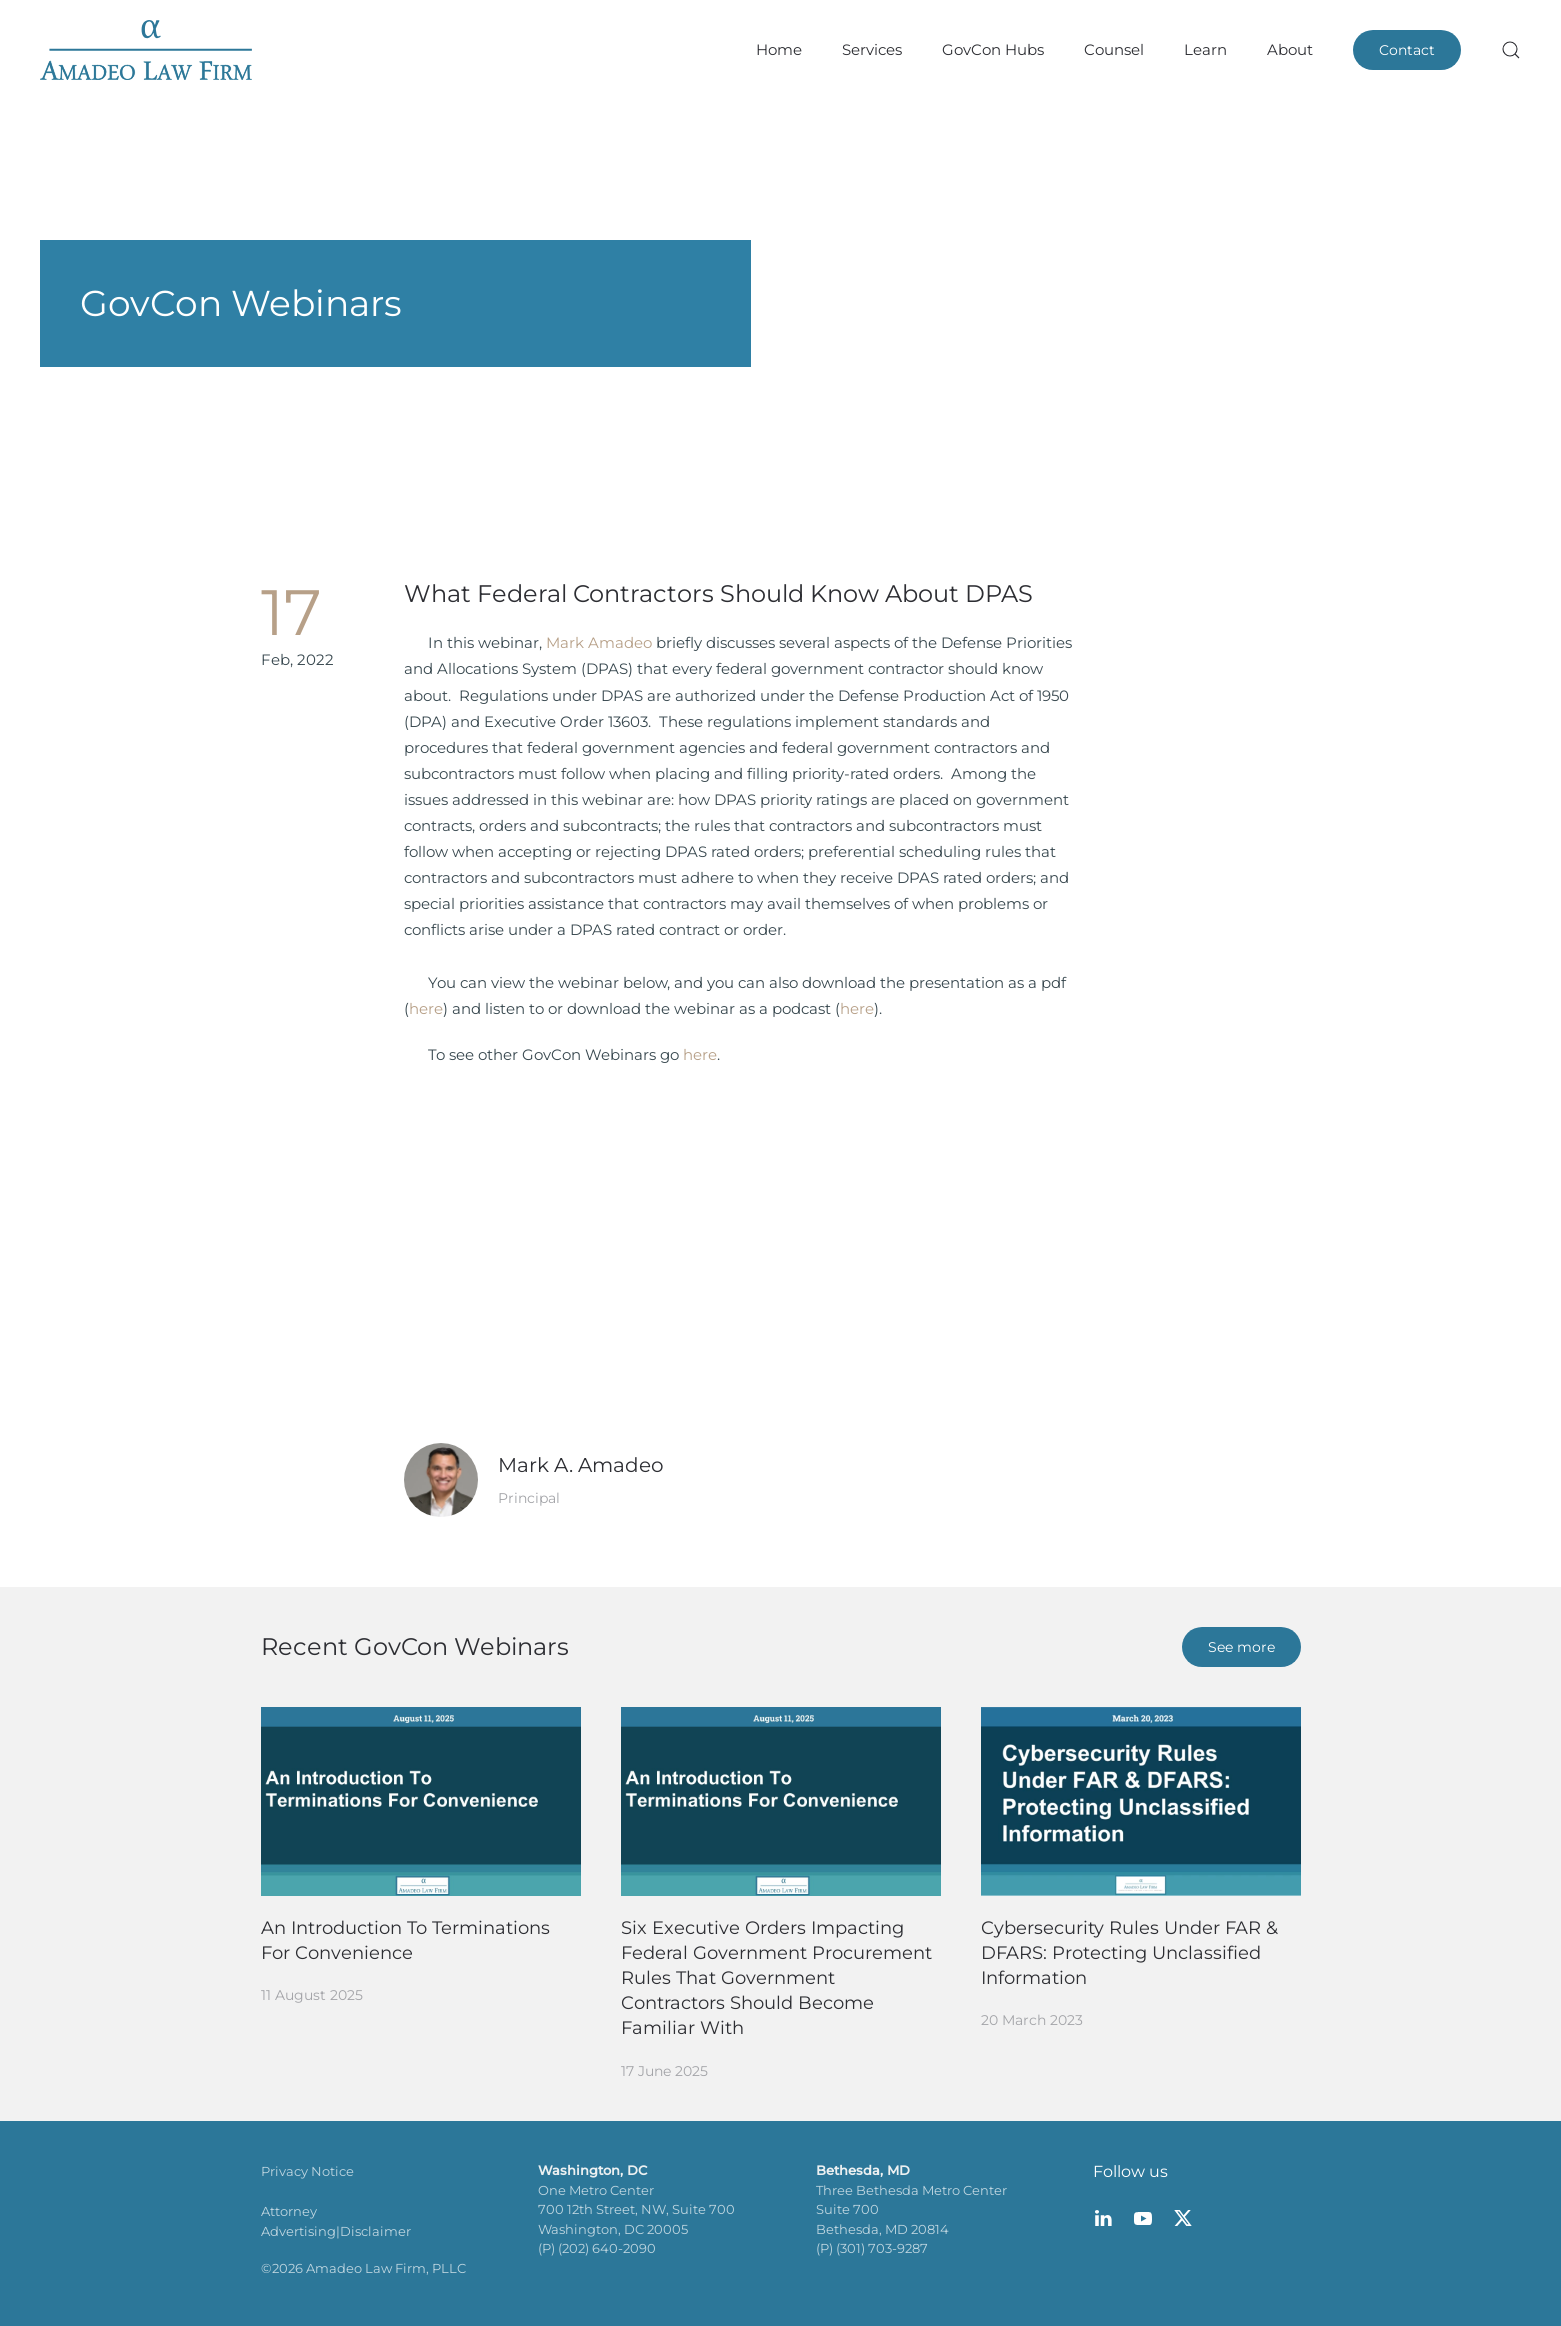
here (426, 1008)
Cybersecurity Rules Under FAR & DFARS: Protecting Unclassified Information (1129, 1953)
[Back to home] (146, 50)
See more (1241, 1647)
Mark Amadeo (599, 642)
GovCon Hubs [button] (993, 49)
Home (779, 49)
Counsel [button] (1114, 49)
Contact (1407, 50)
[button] (1511, 50)
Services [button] (872, 49)
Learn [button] (1205, 49)
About (1290, 49)
